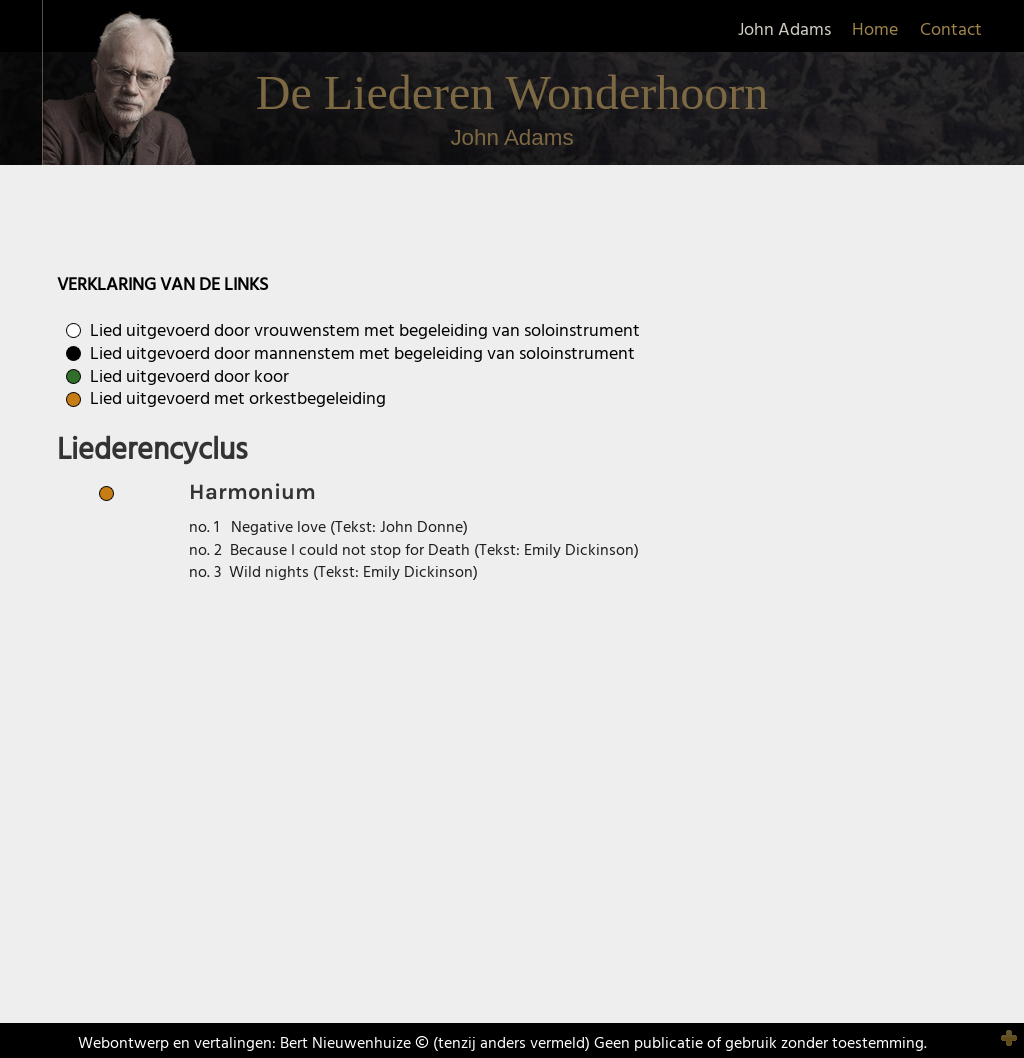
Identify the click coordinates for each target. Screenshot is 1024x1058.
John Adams (784, 30)
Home (875, 30)
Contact (951, 30)
